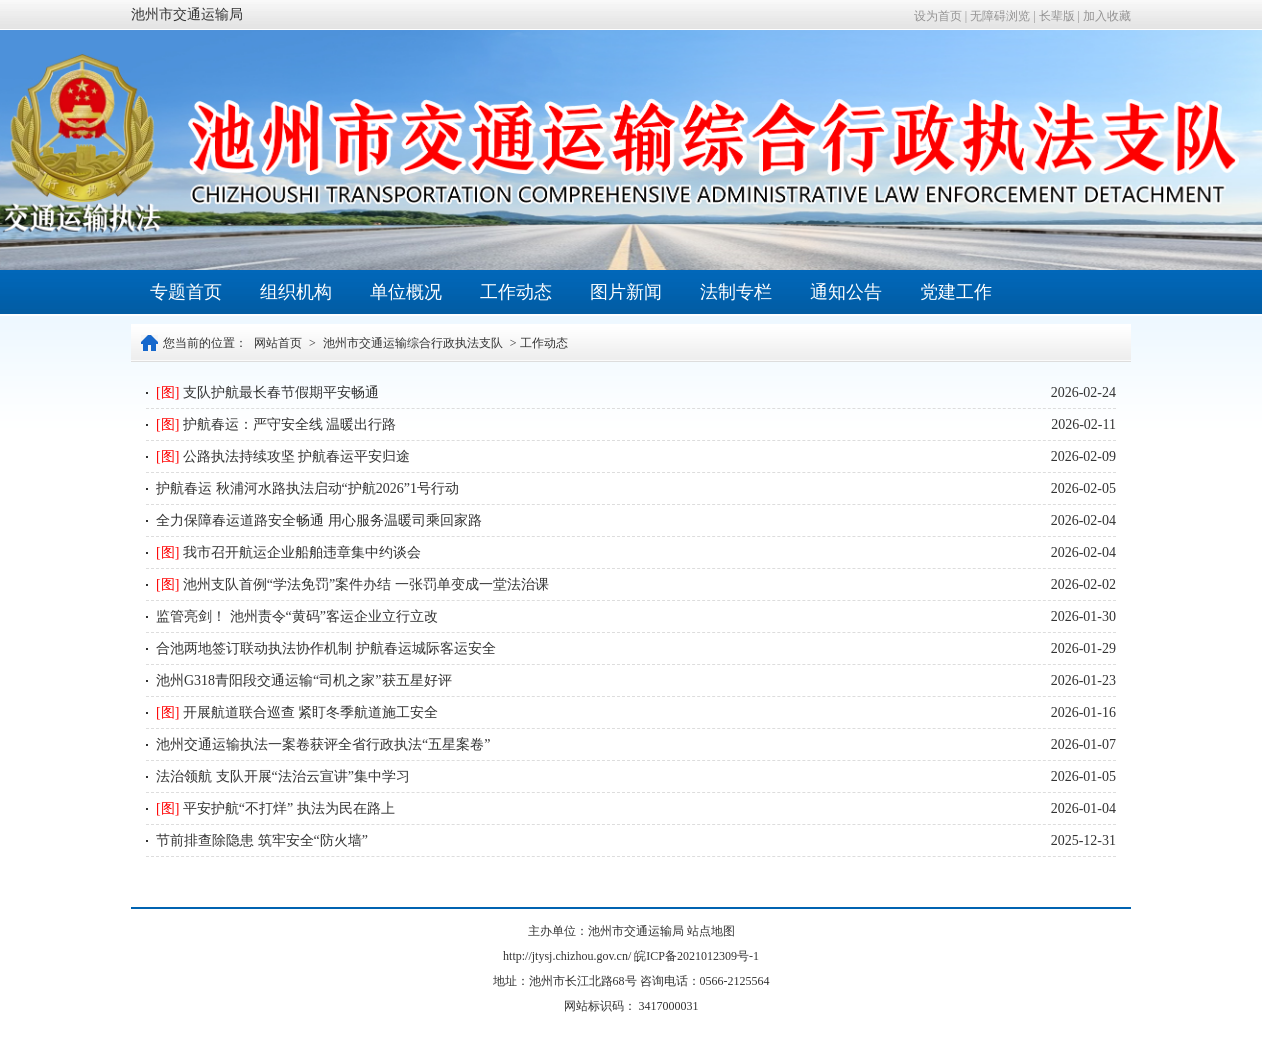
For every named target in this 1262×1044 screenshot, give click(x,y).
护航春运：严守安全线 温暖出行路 (276, 424)
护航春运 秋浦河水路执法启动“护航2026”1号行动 (307, 488)
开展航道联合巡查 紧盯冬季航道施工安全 (297, 712)
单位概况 (406, 292)
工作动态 (516, 292)
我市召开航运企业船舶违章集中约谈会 (288, 552)
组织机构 (296, 292)
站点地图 (711, 931)
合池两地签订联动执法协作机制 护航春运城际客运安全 (326, 648)
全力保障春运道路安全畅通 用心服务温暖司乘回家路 (319, 520)
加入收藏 (1107, 16)
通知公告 (846, 292)
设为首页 (938, 16)
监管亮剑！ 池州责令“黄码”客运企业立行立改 (297, 616)
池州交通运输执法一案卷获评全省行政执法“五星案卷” (323, 744)
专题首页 (186, 292)
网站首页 (278, 343)
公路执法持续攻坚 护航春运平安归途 (283, 456)
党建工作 (956, 292)
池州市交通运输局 (187, 14)
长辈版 (1057, 16)
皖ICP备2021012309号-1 (696, 956)
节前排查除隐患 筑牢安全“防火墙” (262, 840)
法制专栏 (736, 292)
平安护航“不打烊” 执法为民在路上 (275, 808)
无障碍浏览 (1000, 16)
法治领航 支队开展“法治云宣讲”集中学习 (283, 776)
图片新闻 (626, 292)
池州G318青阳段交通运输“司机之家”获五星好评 (304, 680)
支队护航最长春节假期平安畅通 (267, 392)
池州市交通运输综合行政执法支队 (413, 343)
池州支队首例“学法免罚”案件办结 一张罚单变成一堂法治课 (352, 584)
